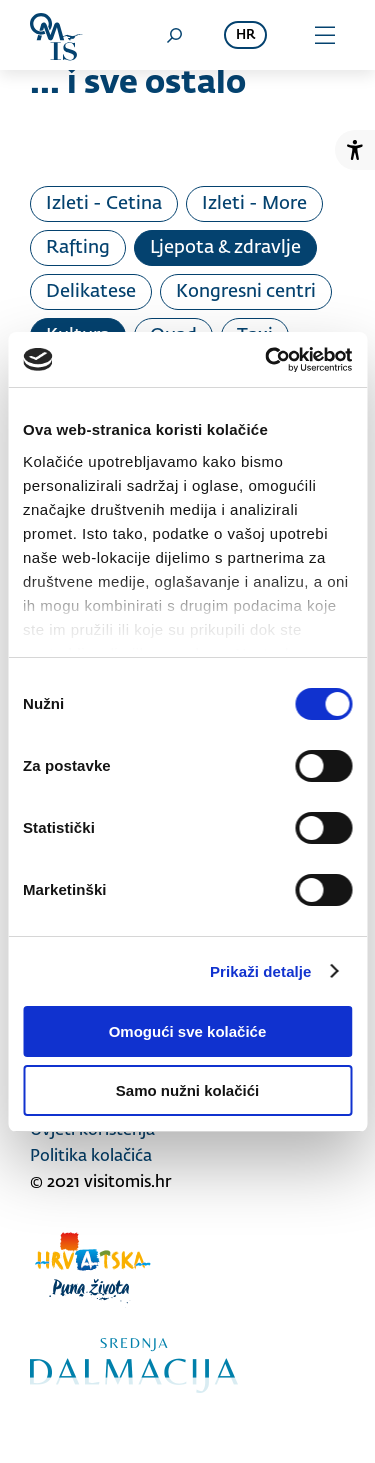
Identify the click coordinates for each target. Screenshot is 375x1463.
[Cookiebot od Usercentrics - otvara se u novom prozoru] (267, 360)
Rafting (78, 248)
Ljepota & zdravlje (225, 248)
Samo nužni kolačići (187, 1090)
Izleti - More (254, 204)
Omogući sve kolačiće (188, 1031)
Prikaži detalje (261, 971)
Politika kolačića (91, 1157)
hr (245, 35)
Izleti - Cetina (104, 204)
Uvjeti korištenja (92, 1131)
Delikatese (91, 292)
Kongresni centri (246, 292)
